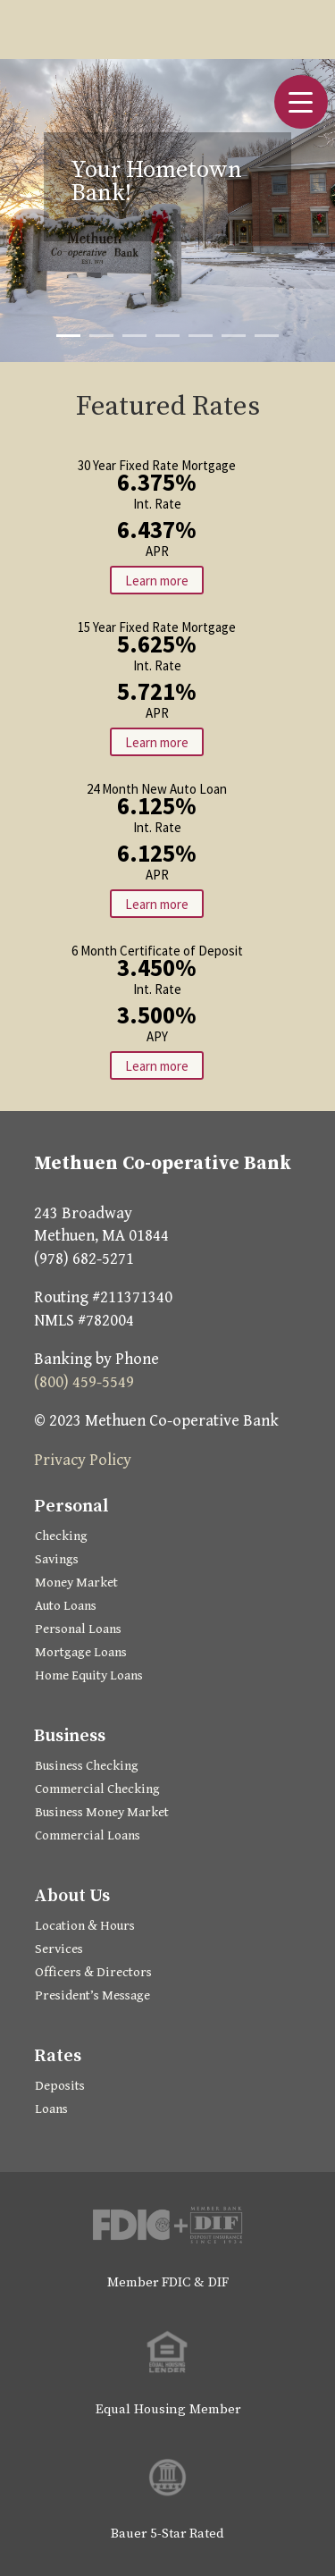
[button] (301, 102)
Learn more (156, 579)
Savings (57, 1559)
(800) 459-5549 (84, 1382)
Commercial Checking (97, 1789)
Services (59, 1949)
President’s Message (92, 1995)
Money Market (76, 1582)
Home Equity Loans (89, 1675)
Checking (61, 1536)
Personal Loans (78, 1629)
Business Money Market (102, 1812)
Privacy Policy (82, 1460)
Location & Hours (85, 1925)
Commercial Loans (87, 1835)
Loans (51, 2109)
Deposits (60, 2085)
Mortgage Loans (81, 1652)
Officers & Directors (93, 1972)
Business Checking (86, 1765)
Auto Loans (65, 1605)
